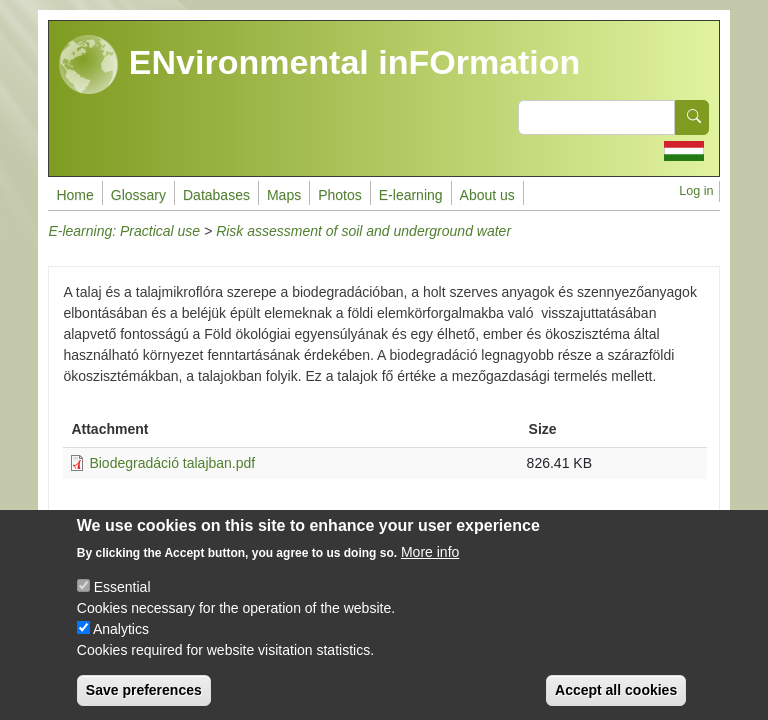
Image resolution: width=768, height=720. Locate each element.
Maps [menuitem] (284, 195)
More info (430, 568)
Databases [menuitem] (216, 195)
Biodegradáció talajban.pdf (172, 463)
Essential (122, 603)
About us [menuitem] (487, 195)
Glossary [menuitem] (138, 195)
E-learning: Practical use (124, 231)
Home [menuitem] (74, 195)
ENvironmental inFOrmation (319, 65)
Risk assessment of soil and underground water (363, 231)
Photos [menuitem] (340, 195)
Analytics (121, 645)
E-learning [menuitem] (411, 195)
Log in (696, 191)
